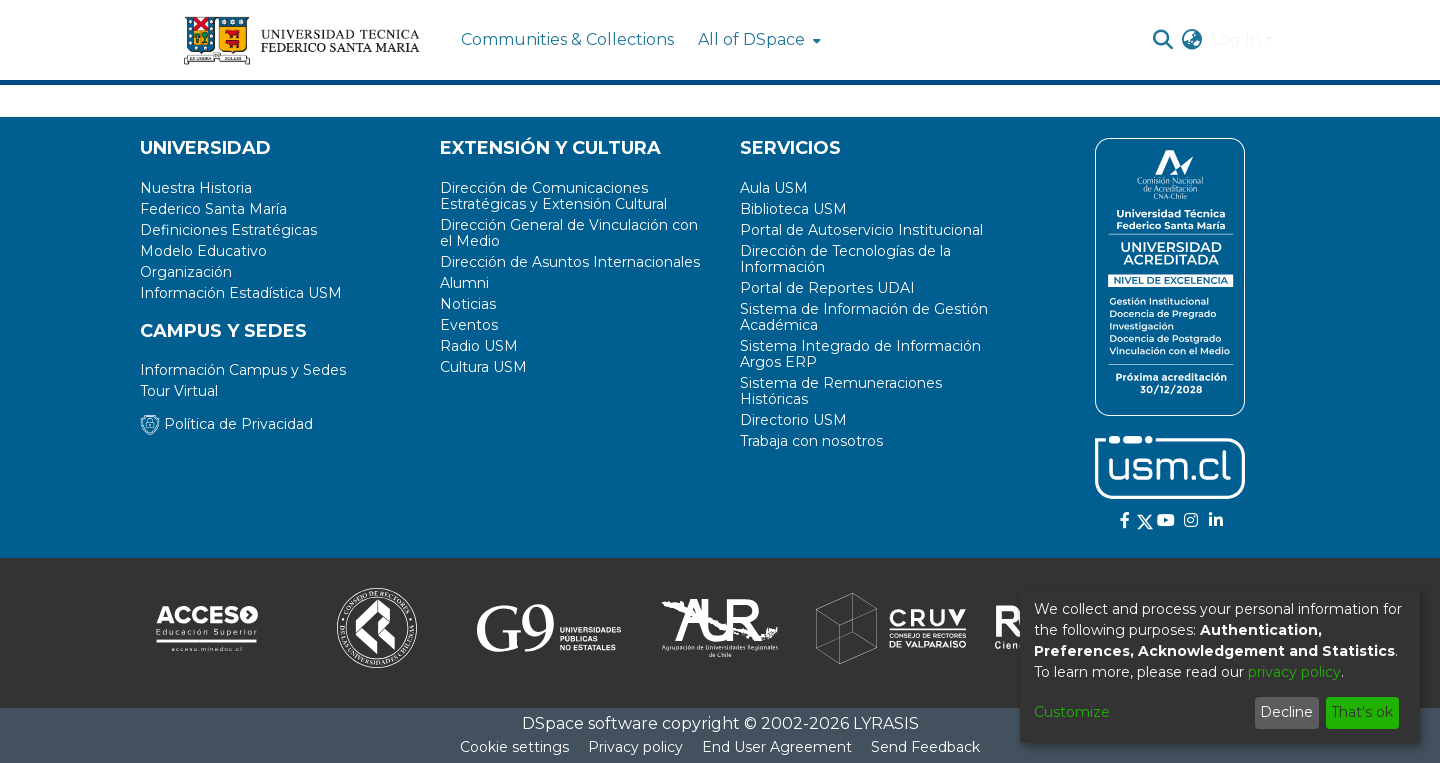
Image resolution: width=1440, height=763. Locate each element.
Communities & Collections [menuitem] (567, 39)
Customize (1072, 712)
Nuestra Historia (196, 188)
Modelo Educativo (203, 251)
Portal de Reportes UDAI (827, 288)
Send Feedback (925, 747)
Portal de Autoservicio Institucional (861, 230)
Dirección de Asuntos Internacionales (570, 262)
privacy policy (1294, 672)
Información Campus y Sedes (243, 370)
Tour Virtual (179, 391)
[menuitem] (757, 40)
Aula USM (774, 188)
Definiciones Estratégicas (228, 230)
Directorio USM (793, 420)
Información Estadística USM (241, 293)
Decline (1286, 712)
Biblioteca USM (793, 209)
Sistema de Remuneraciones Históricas (841, 391)
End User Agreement (777, 747)
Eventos (469, 325)
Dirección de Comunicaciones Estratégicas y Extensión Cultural (553, 196)
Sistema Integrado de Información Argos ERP (860, 354)
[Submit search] (1163, 40)
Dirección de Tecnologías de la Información (845, 259)
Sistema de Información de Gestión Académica (864, 317)
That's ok (1362, 712)
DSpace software (590, 723)
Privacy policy (635, 747)
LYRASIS (886, 723)
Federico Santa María (213, 209)
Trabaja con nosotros (811, 441)
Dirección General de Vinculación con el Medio (569, 233)
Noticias (468, 304)
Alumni (464, 283)
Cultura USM (483, 367)
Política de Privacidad (226, 424)
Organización (186, 272)
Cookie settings (514, 747)
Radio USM (479, 346)
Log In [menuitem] (1236, 39)
